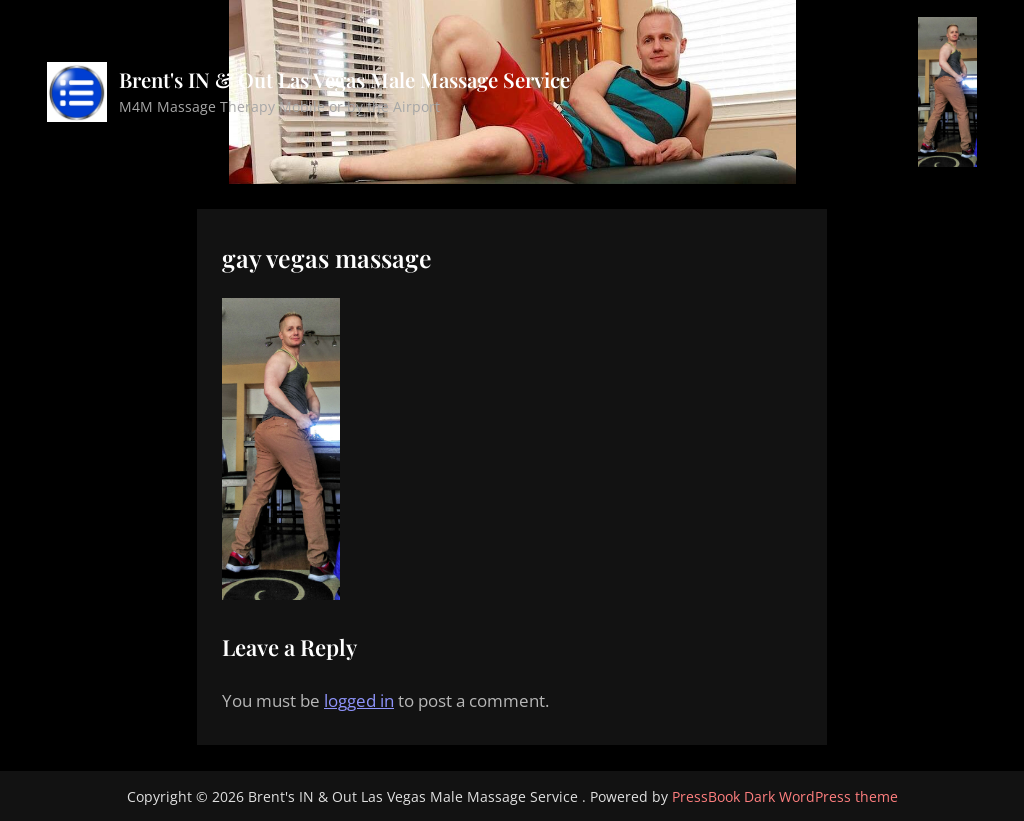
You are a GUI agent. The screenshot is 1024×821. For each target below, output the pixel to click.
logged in (359, 700)
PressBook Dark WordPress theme (785, 796)
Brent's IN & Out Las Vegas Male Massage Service (344, 79)
